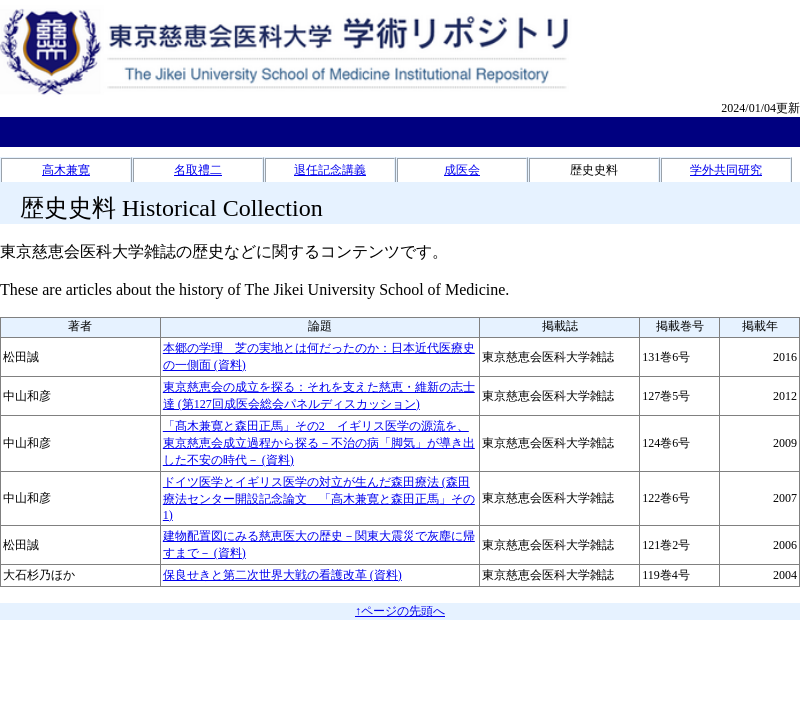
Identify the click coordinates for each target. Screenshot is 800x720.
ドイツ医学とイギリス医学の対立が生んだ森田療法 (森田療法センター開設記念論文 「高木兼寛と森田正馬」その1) (319, 498)
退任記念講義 (330, 170)
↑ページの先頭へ (400, 611)
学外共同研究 (726, 170)
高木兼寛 (66, 170)
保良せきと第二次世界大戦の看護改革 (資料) (282, 575)
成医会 (462, 170)
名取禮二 (198, 170)
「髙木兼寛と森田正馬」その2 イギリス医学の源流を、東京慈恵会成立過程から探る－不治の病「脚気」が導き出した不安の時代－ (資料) (319, 443)
